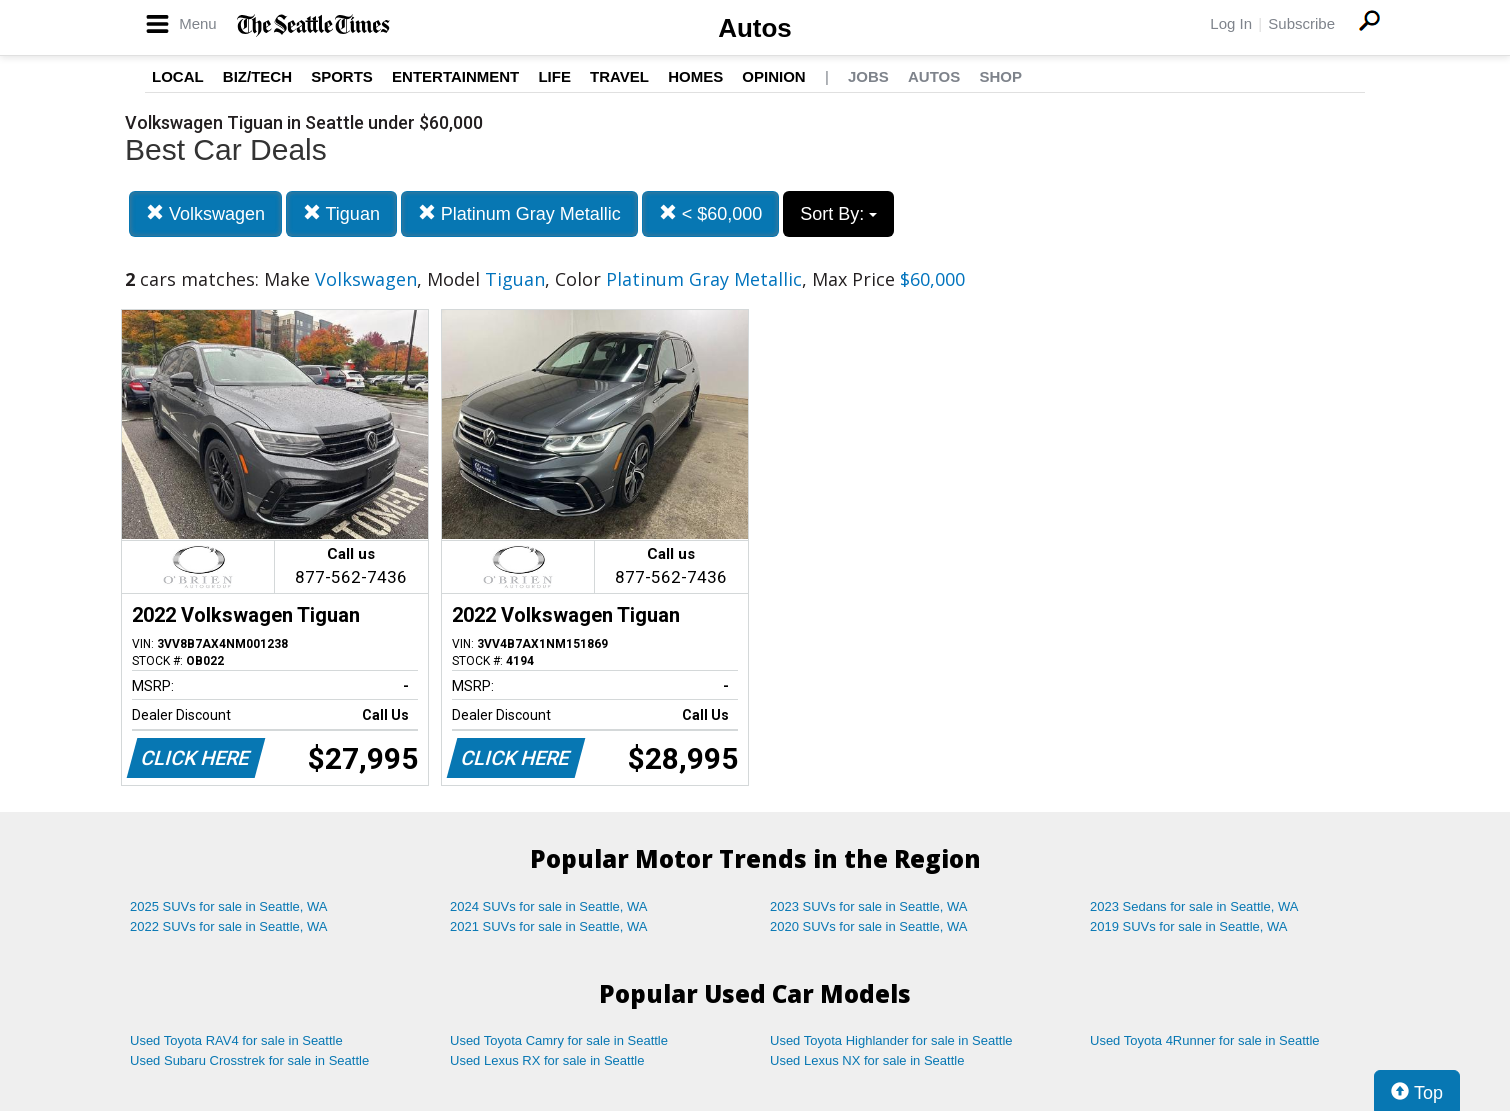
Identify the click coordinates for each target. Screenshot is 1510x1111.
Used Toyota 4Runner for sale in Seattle (1205, 1040)
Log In (1231, 23)
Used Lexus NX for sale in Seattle (867, 1060)
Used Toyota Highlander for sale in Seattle (891, 1040)
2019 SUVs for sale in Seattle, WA (1189, 926)
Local (178, 76)
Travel (619, 76)
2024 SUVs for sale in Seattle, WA (549, 906)
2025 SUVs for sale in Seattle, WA (229, 906)
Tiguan (341, 213)
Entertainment (455, 76)
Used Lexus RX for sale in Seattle (547, 1060)
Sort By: (838, 214)
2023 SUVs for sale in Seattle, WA (869, 906)
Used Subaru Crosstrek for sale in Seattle (249, 1060)
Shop (1000, 76)
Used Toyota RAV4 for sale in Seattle (236, 1040)
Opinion (773, 76)
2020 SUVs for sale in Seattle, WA (869, 926)
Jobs (868, 76)
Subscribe (1301, 23)
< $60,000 (711, 213)
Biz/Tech (257, 76)
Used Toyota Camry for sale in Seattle (559, 1040)
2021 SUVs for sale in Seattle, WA (549, 926)
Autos (755, 28)
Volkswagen (205, 213)
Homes (695, 76)
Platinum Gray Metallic (519, 213)
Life (554, 76)
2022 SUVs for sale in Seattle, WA (229, 926)
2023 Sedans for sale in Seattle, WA (1194, 906)
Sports (342, 76)
